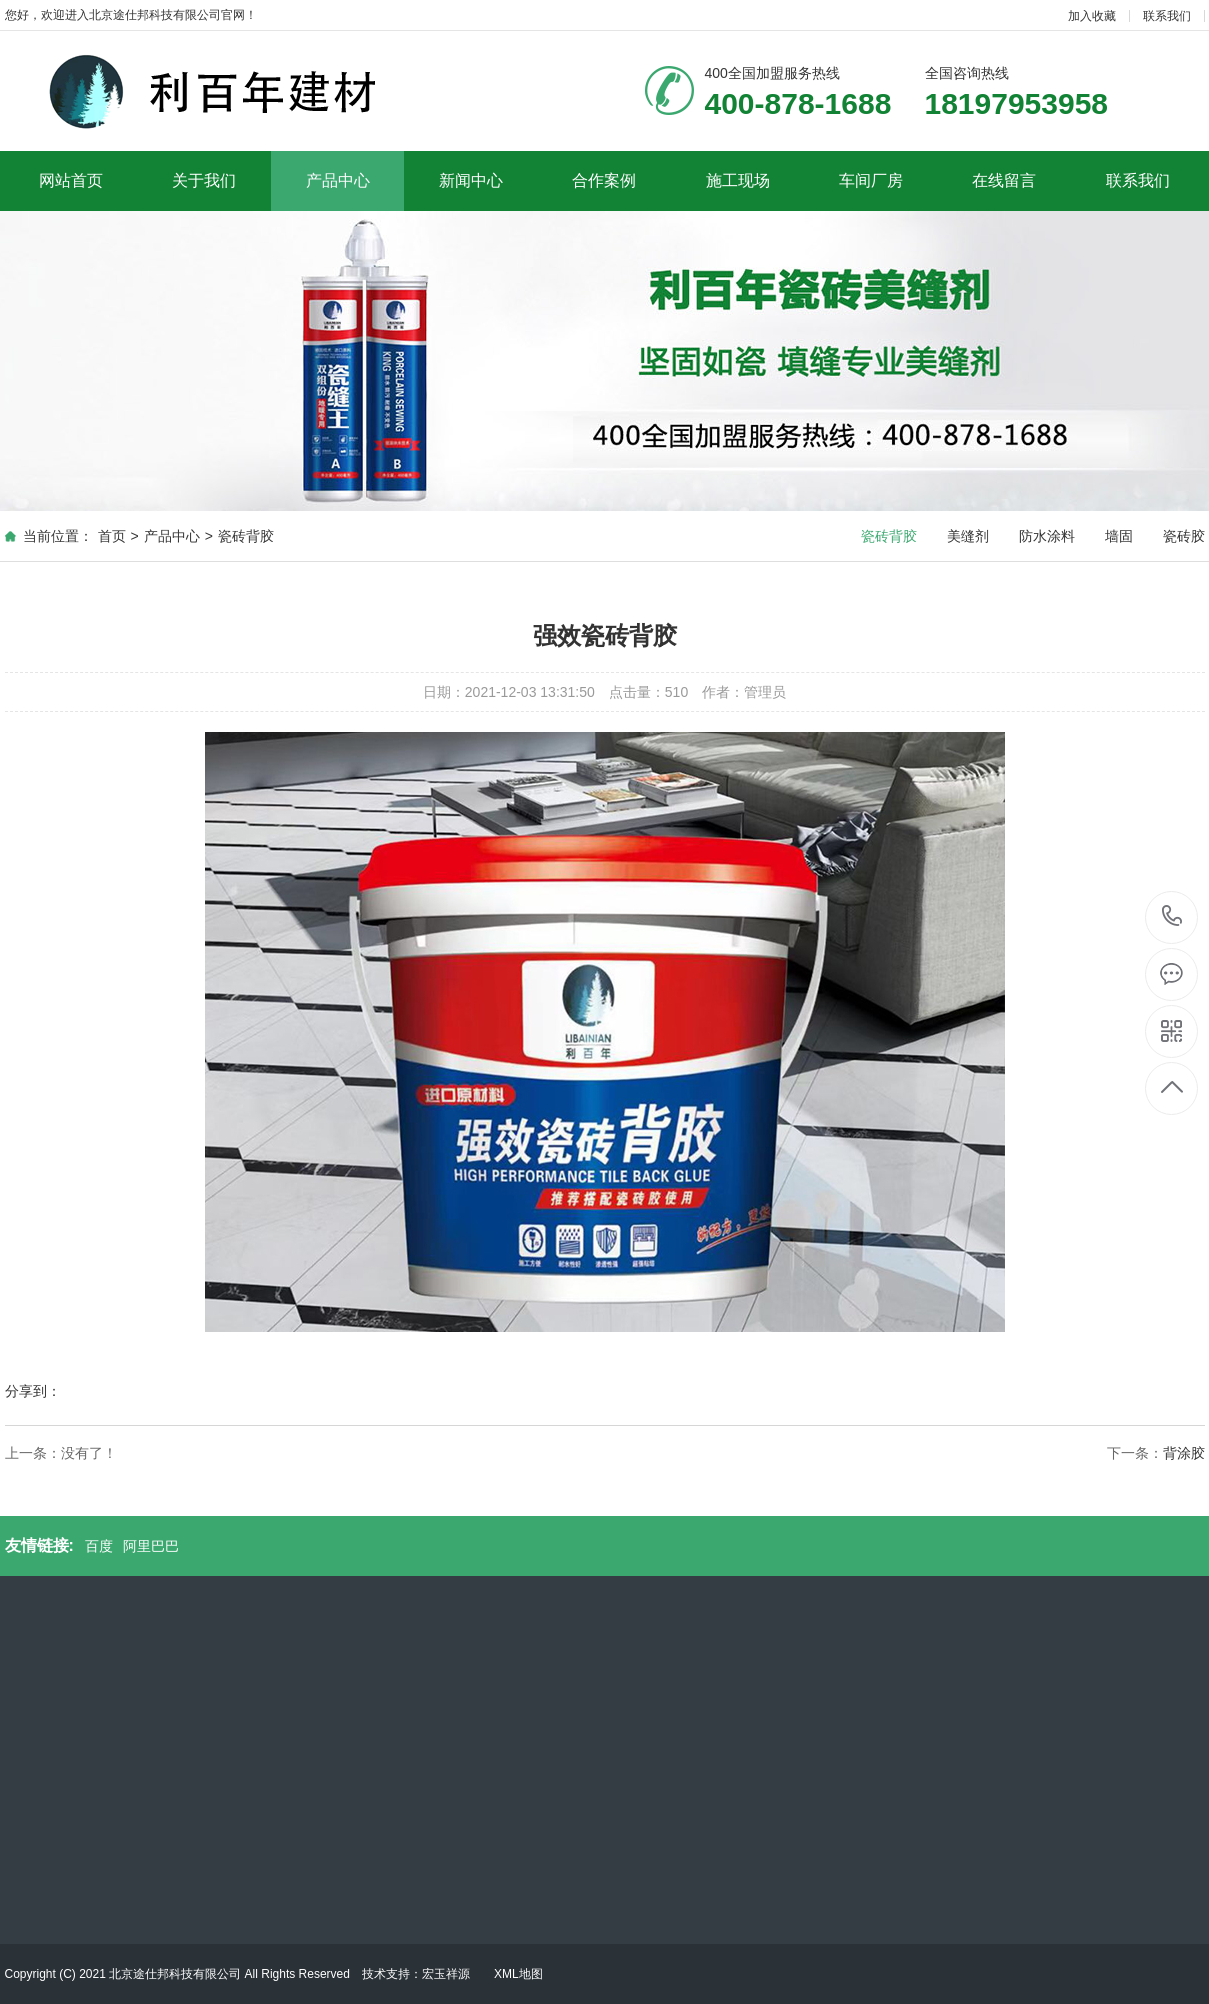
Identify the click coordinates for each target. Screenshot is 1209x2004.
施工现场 (738, 180)
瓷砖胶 (1184, 536)
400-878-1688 (1172, 917)
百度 (99, 1546)
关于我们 (204, 180)
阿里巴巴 (151, 1546)
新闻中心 (471, 180)
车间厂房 (871, 180)
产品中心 (338, 180)
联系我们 (1167, 16)
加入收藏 (1092, 16)
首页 (112, 536)
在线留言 (1004, 180)
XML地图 (518, 1974)
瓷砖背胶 (246, 536)
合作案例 (604, 180)
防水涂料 (1047, 536)
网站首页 (71, 180)
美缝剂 (968, 536)
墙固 (1119, 536)
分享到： (33, 1391)
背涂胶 (1184, 1453)
